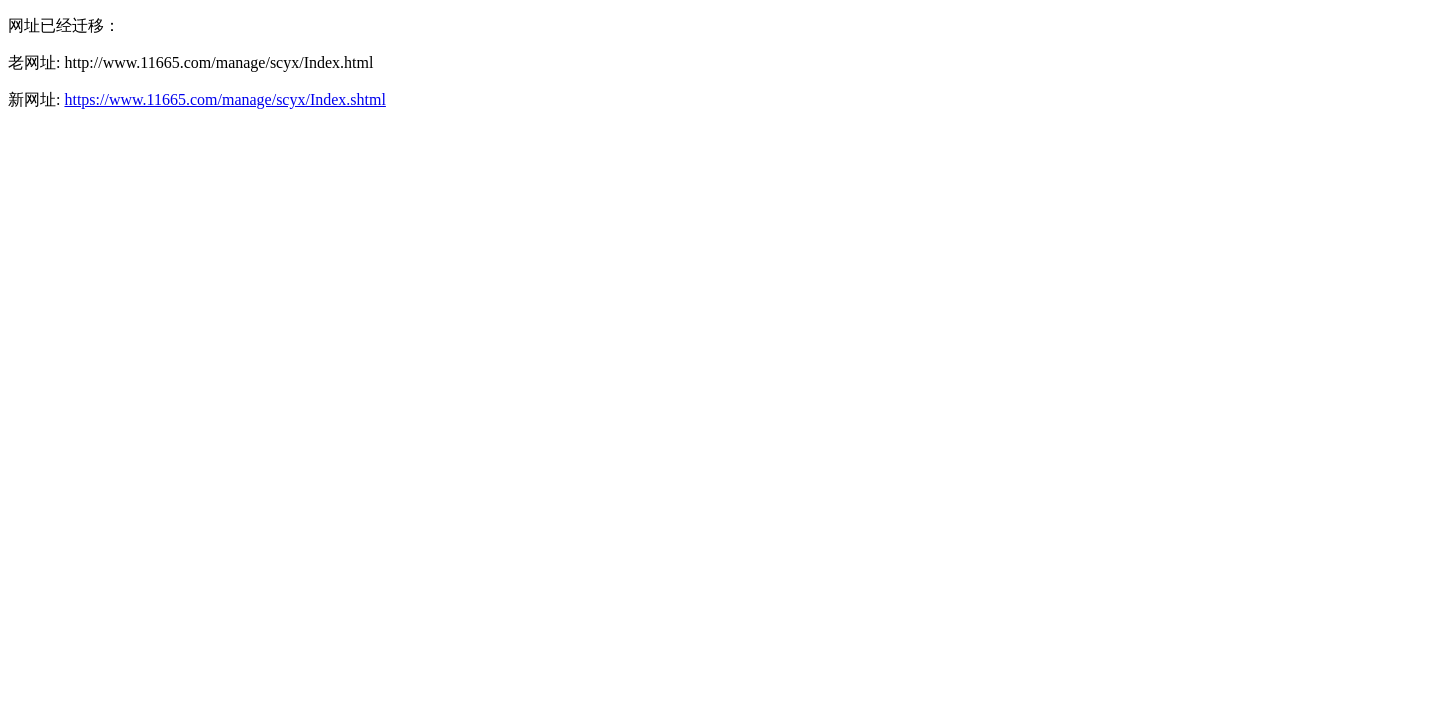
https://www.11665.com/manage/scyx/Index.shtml (224, 99)
